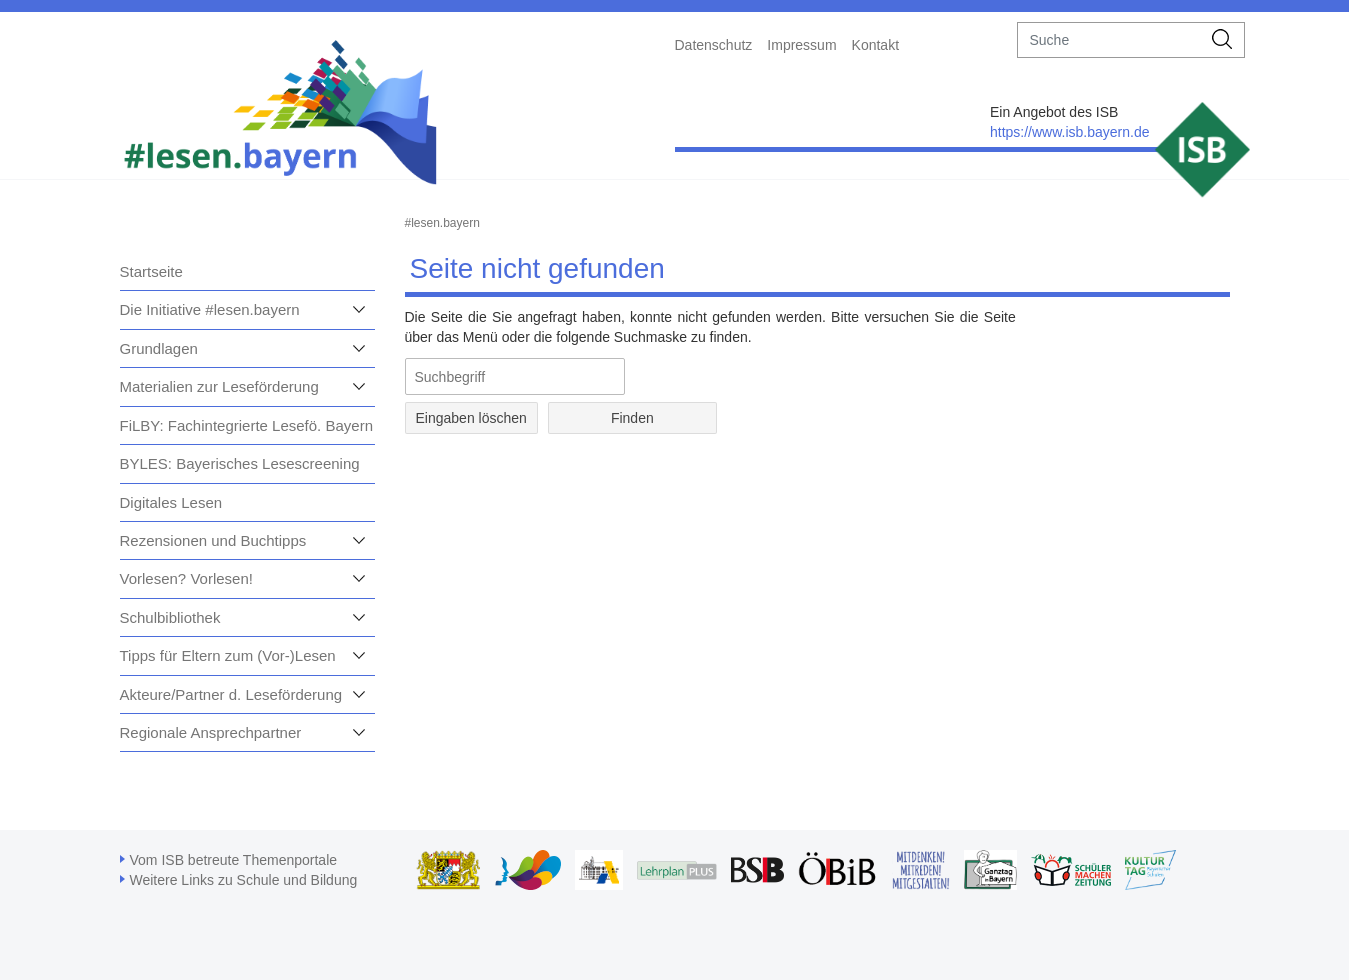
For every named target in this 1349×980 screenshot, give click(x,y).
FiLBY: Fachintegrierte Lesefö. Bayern (246, 425)
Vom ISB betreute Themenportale (234, 860)
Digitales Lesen (171, 502)
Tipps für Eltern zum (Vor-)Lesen (228, 655)
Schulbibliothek (170, 617)
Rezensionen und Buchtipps (213, 540)
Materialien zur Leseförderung (219, 386)
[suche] (1109, 40)
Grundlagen (159, 348)
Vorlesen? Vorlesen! (186, 578)
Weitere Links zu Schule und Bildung (244, 880)
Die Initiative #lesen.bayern (210, 309)
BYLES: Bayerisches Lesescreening (240, 463)
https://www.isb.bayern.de (1070, 132)
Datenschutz (714, 45)
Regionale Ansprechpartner (211, 732)
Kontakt (875, 45)
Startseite (151, 271)
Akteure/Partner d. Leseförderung (231, 694)
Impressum (801, 45)
